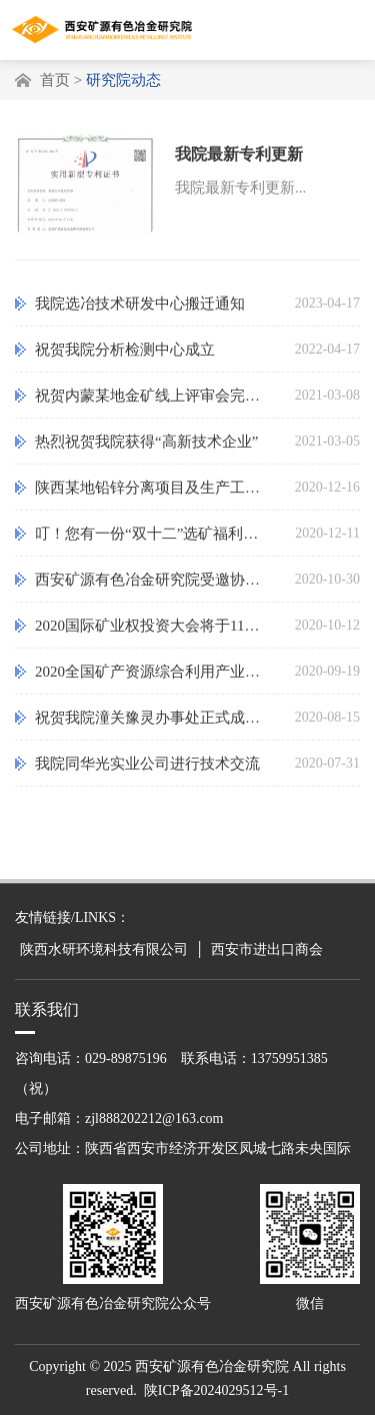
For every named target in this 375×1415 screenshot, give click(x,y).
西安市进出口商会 (267, 949)
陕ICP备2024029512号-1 (216, 1390)
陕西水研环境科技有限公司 (104, 949)
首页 (55, 80)
